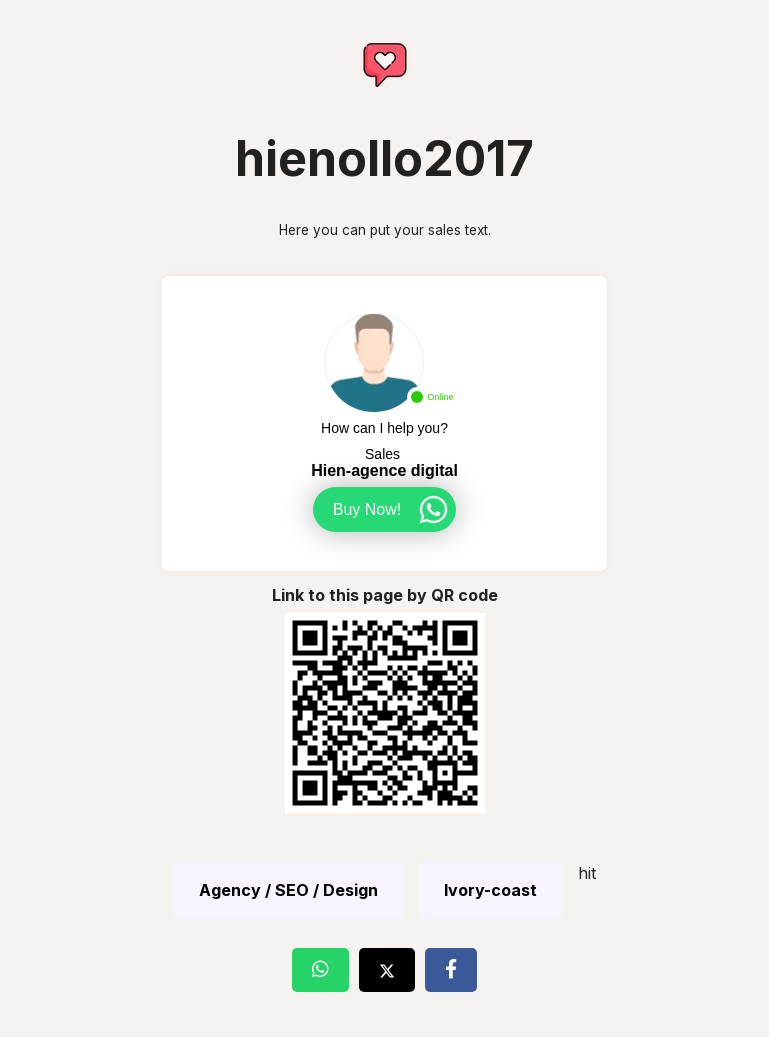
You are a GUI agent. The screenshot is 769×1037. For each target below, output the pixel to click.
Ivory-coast (490, 890)
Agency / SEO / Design (288, 890)
